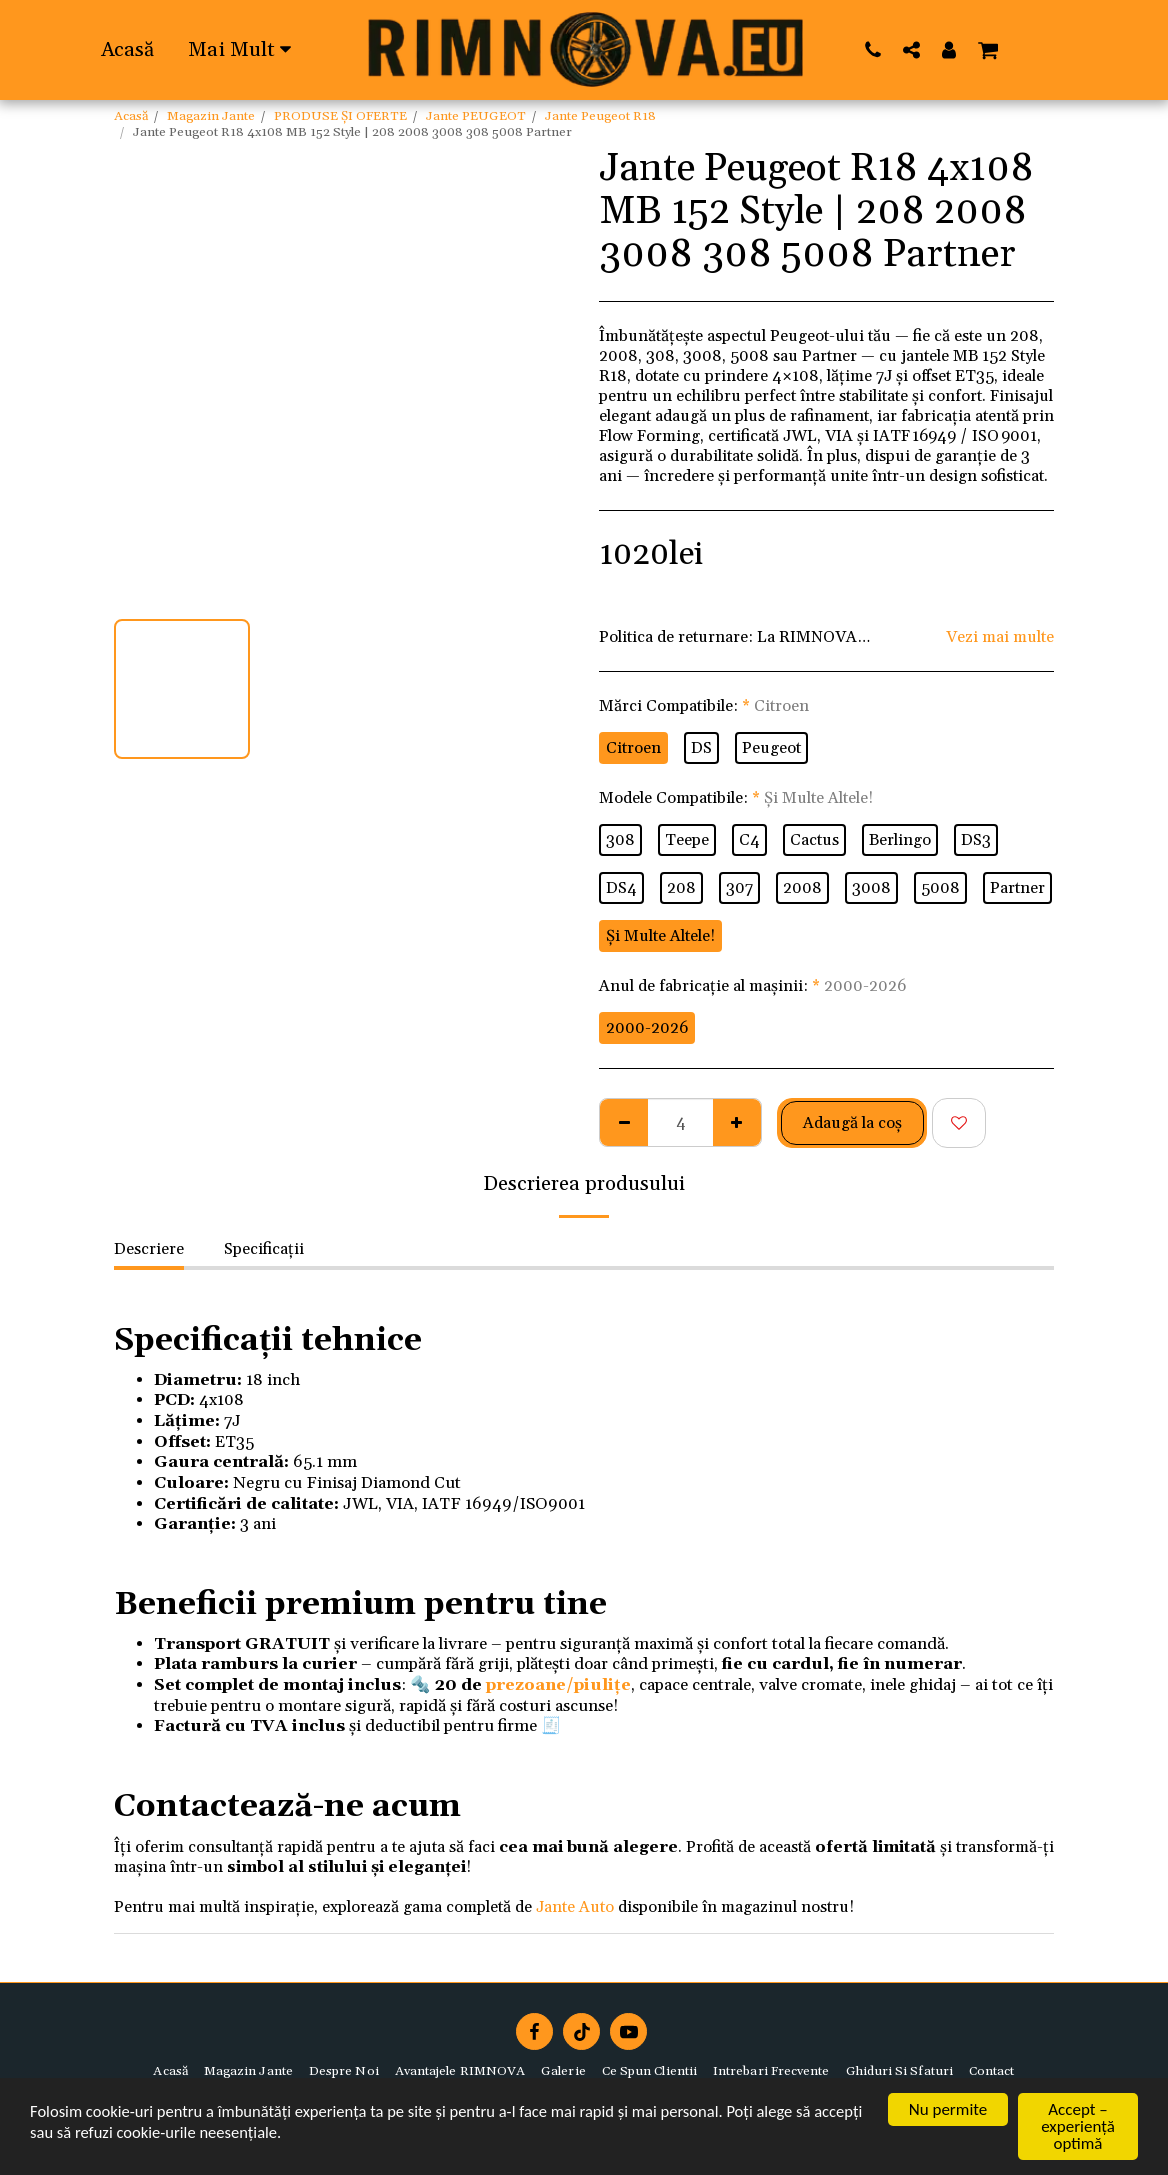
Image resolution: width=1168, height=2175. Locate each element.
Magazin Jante (211, 116)
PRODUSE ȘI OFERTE (340, 116)
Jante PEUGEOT (476, 116)
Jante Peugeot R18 (600, 116)
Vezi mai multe (1000, 637)
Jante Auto (575, 1907)
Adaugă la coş (852, 1123)
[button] (874, 49)
